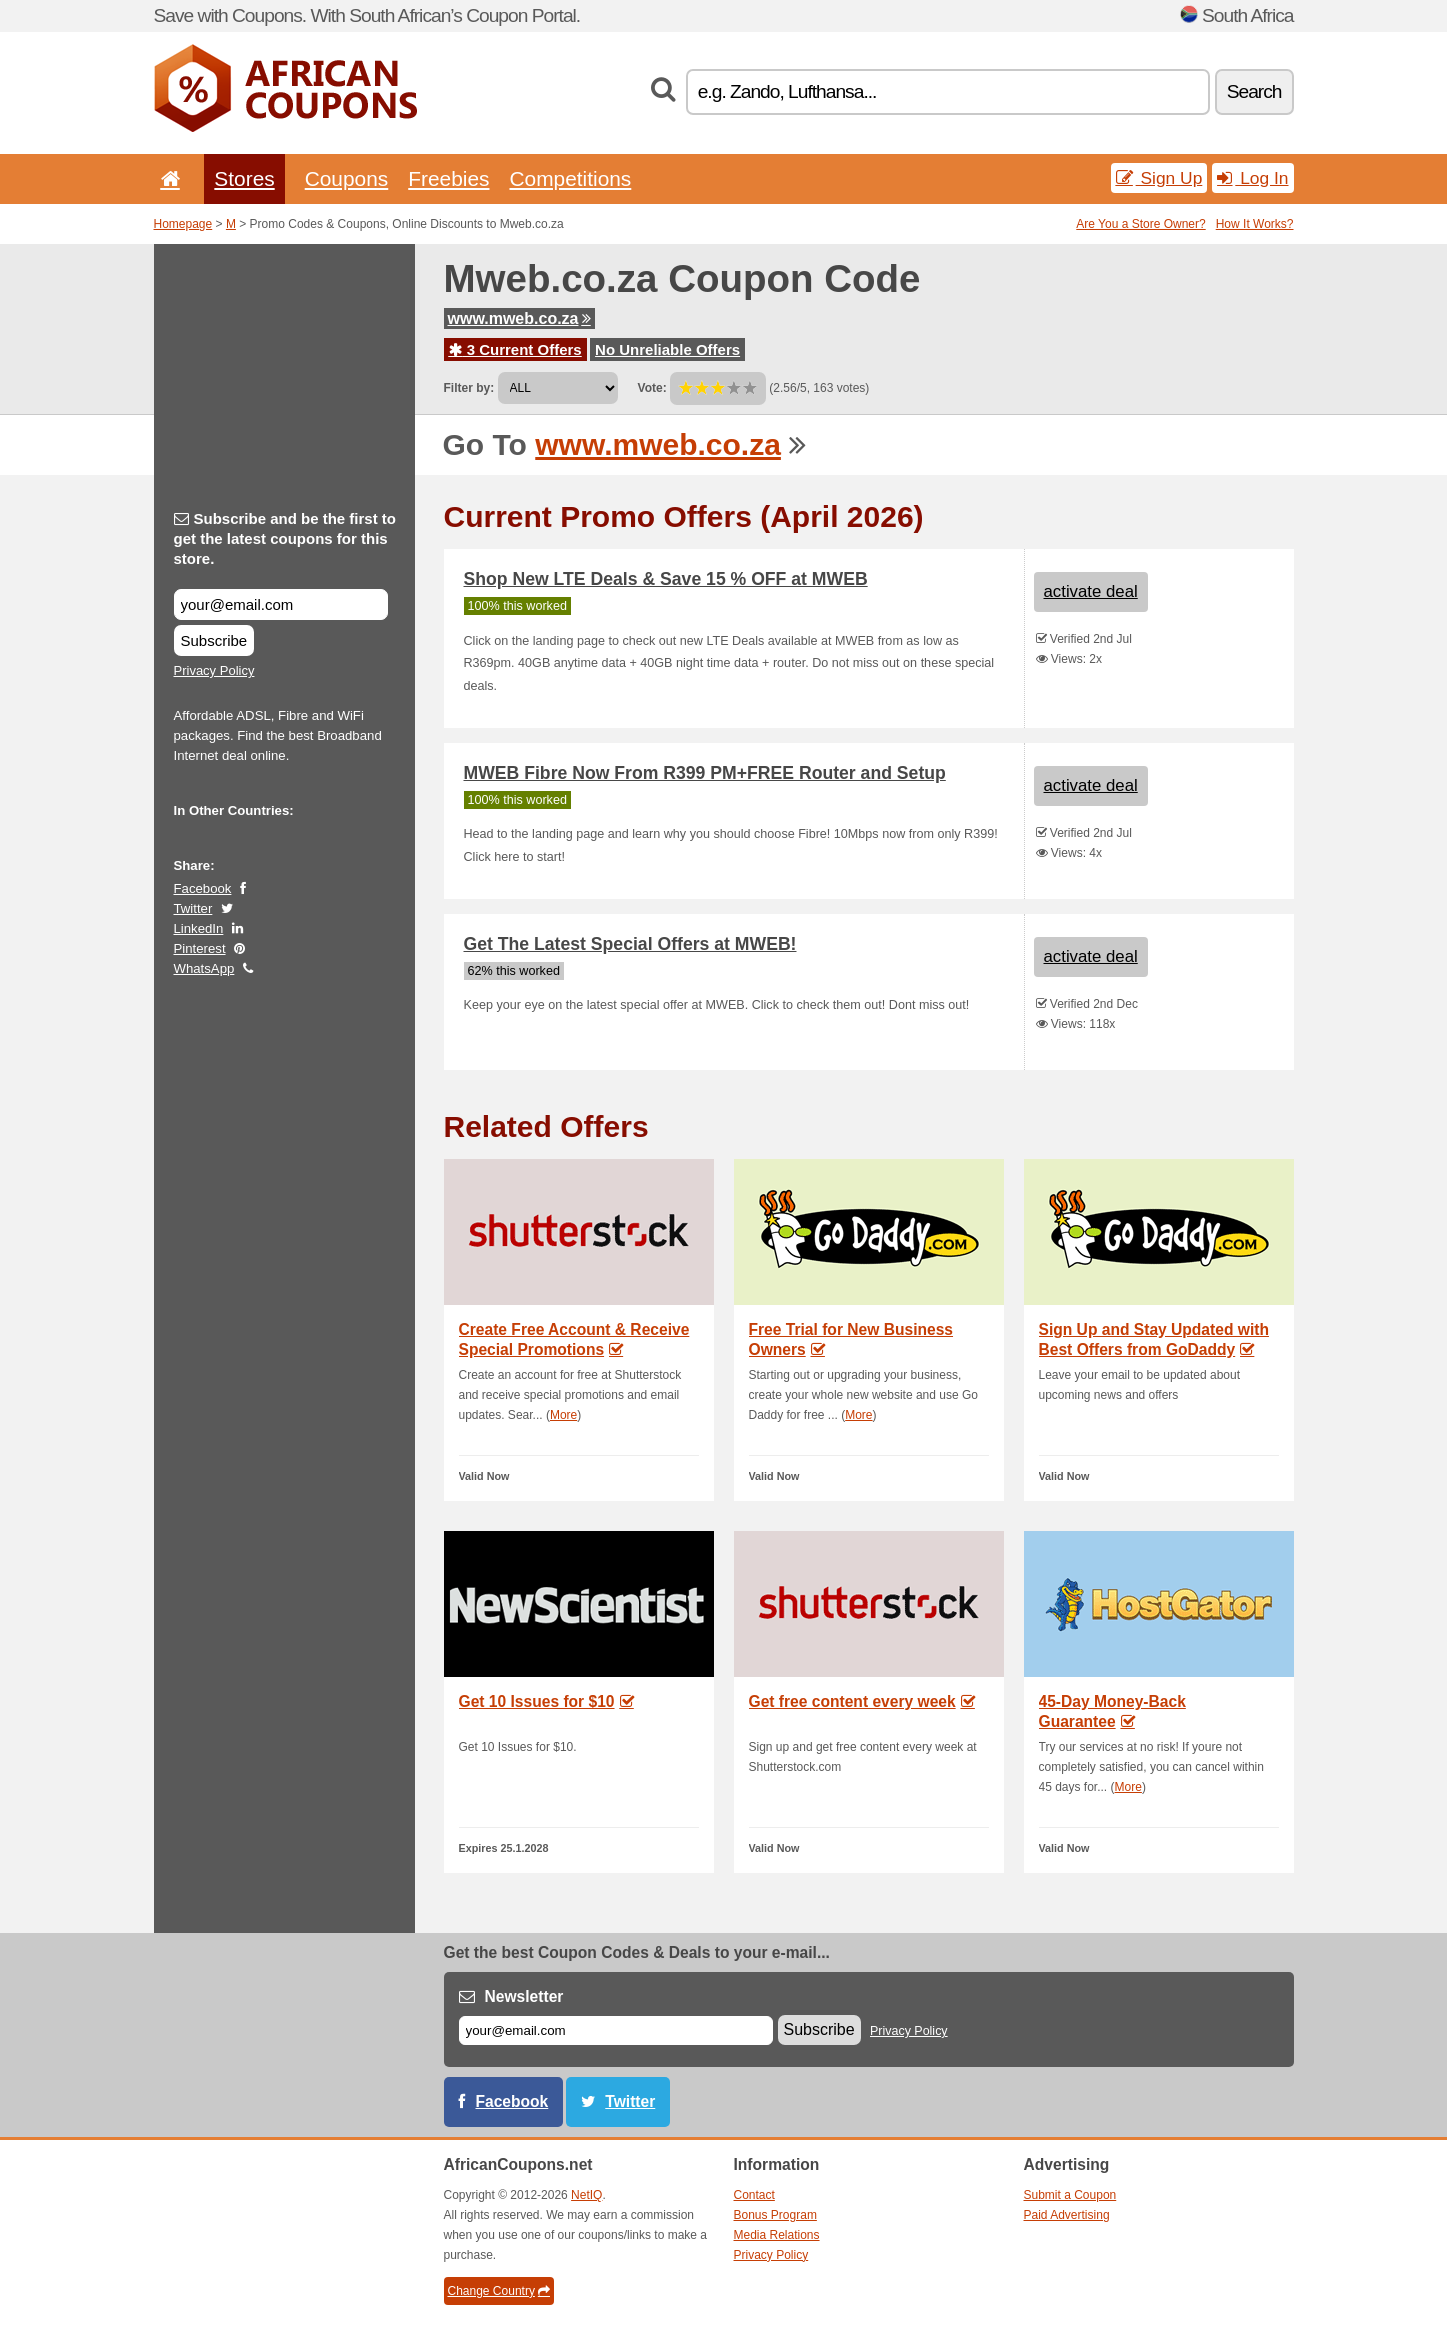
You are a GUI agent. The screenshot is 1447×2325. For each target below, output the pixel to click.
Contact (754, 2195)
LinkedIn (199, 928)
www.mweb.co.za (519, 318)
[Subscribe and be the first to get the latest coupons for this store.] (281, 604)
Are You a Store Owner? (1140, 224)
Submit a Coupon (1070, 2195)
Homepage (183, 224)
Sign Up (1159, 178)
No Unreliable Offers (667, 349)
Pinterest (200, 948)
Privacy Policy (214, 670)
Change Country (499, 2291)
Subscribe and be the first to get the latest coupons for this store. (285, 538)
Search (1254, 91)
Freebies (448, 178)
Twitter (193, 908)
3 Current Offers (515, 349)
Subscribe (214, 640)
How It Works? (1255, 224)
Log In (1252, 178)
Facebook (203, 888)
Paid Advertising (1067, 2215)
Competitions (570, 178)
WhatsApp (204, 968)
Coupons (347, 178)
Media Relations (777, 2235)
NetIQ (586, 2195)
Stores (244, 178)
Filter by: (469, 388)
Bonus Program (775, 2215)
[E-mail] (616, 2030)
